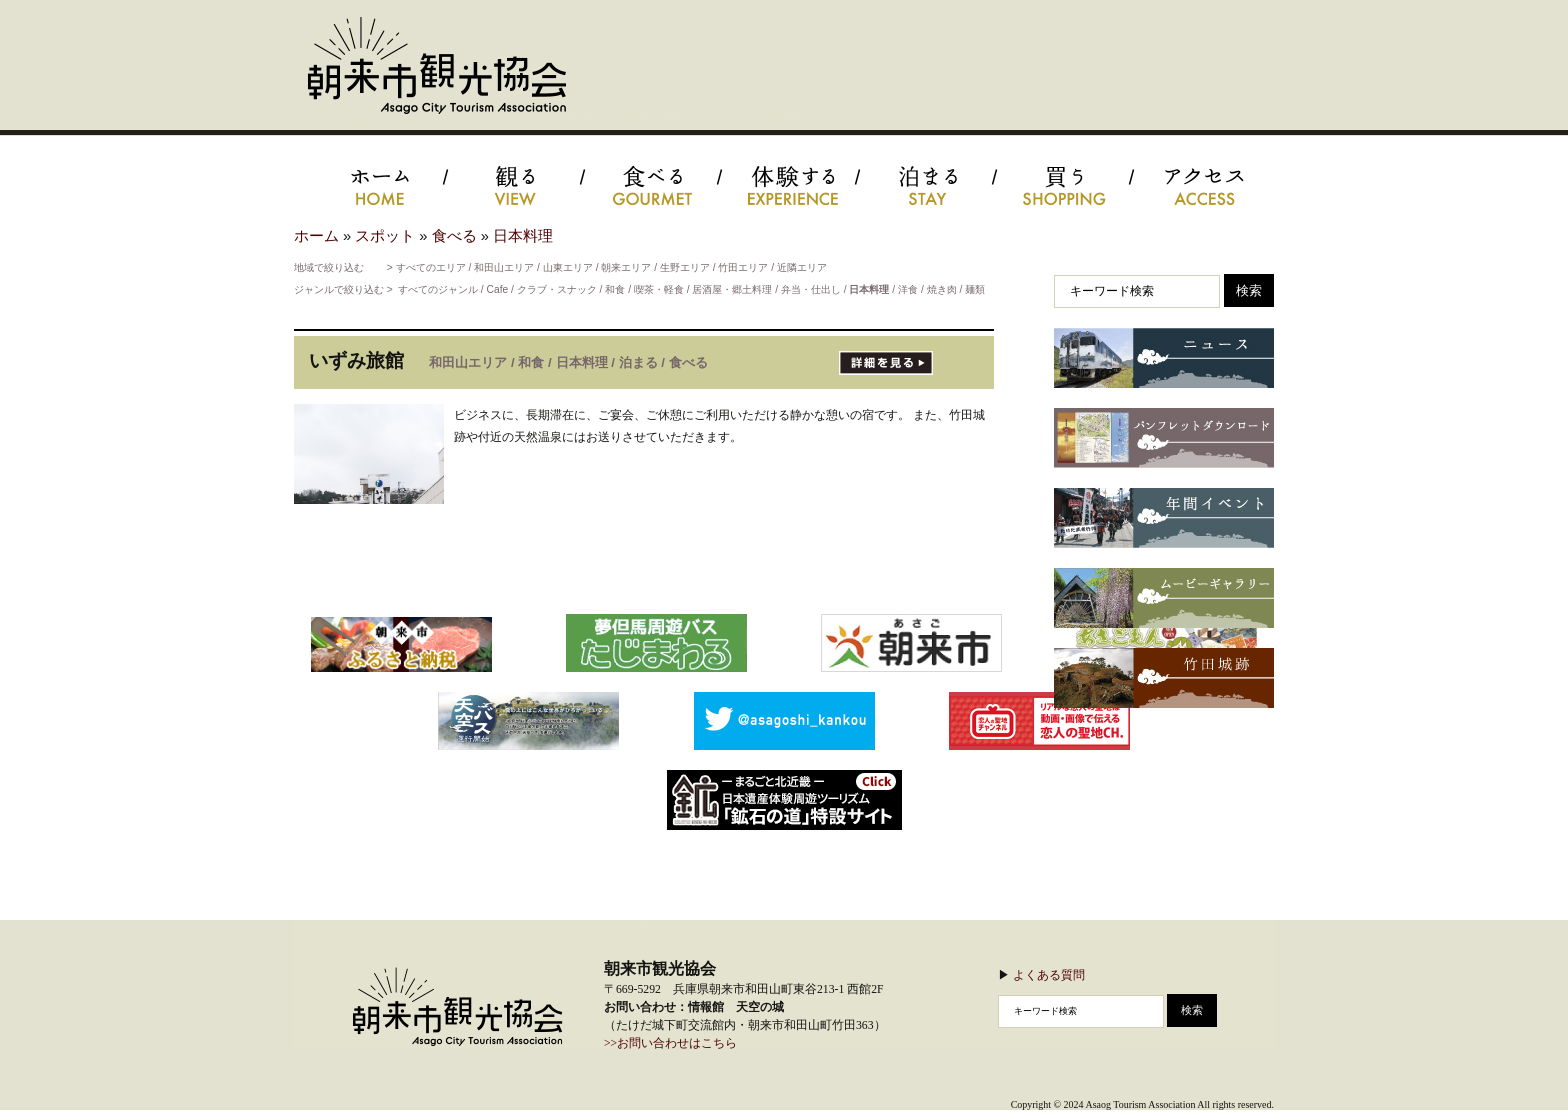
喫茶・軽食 (659, 289)
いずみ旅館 (356, 360)
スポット (385, 236)
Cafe (498, 289)
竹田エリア (743, 267)
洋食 (908, 289)
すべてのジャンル (438, 289)
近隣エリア (802, 267)
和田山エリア (504, 267)
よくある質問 (1049, 974)
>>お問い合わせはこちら (670, 1043)
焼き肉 (942, 289)
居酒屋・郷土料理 (732, 289)
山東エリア (568, 267)
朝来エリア (626, 267)
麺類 (975, 289)
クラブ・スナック (557, 289)
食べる (454, 236)
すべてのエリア (431, 267)
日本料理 (523, 236)
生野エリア (685, 267)
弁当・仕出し (811, 289)
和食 (615, 289)
